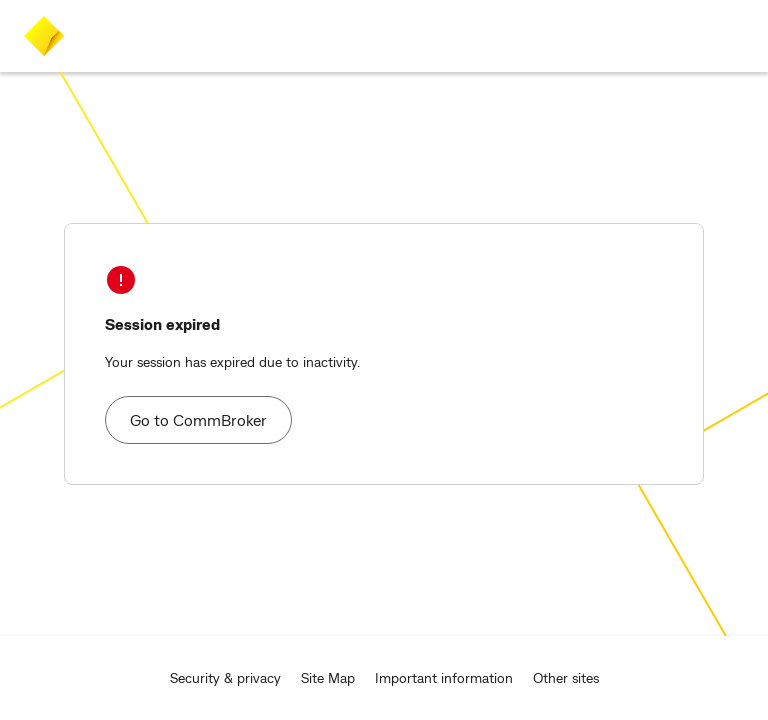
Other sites (566, 677)
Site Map (328, 677)
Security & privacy (225, 677)
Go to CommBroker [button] (198, 419)
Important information (444, 677)
